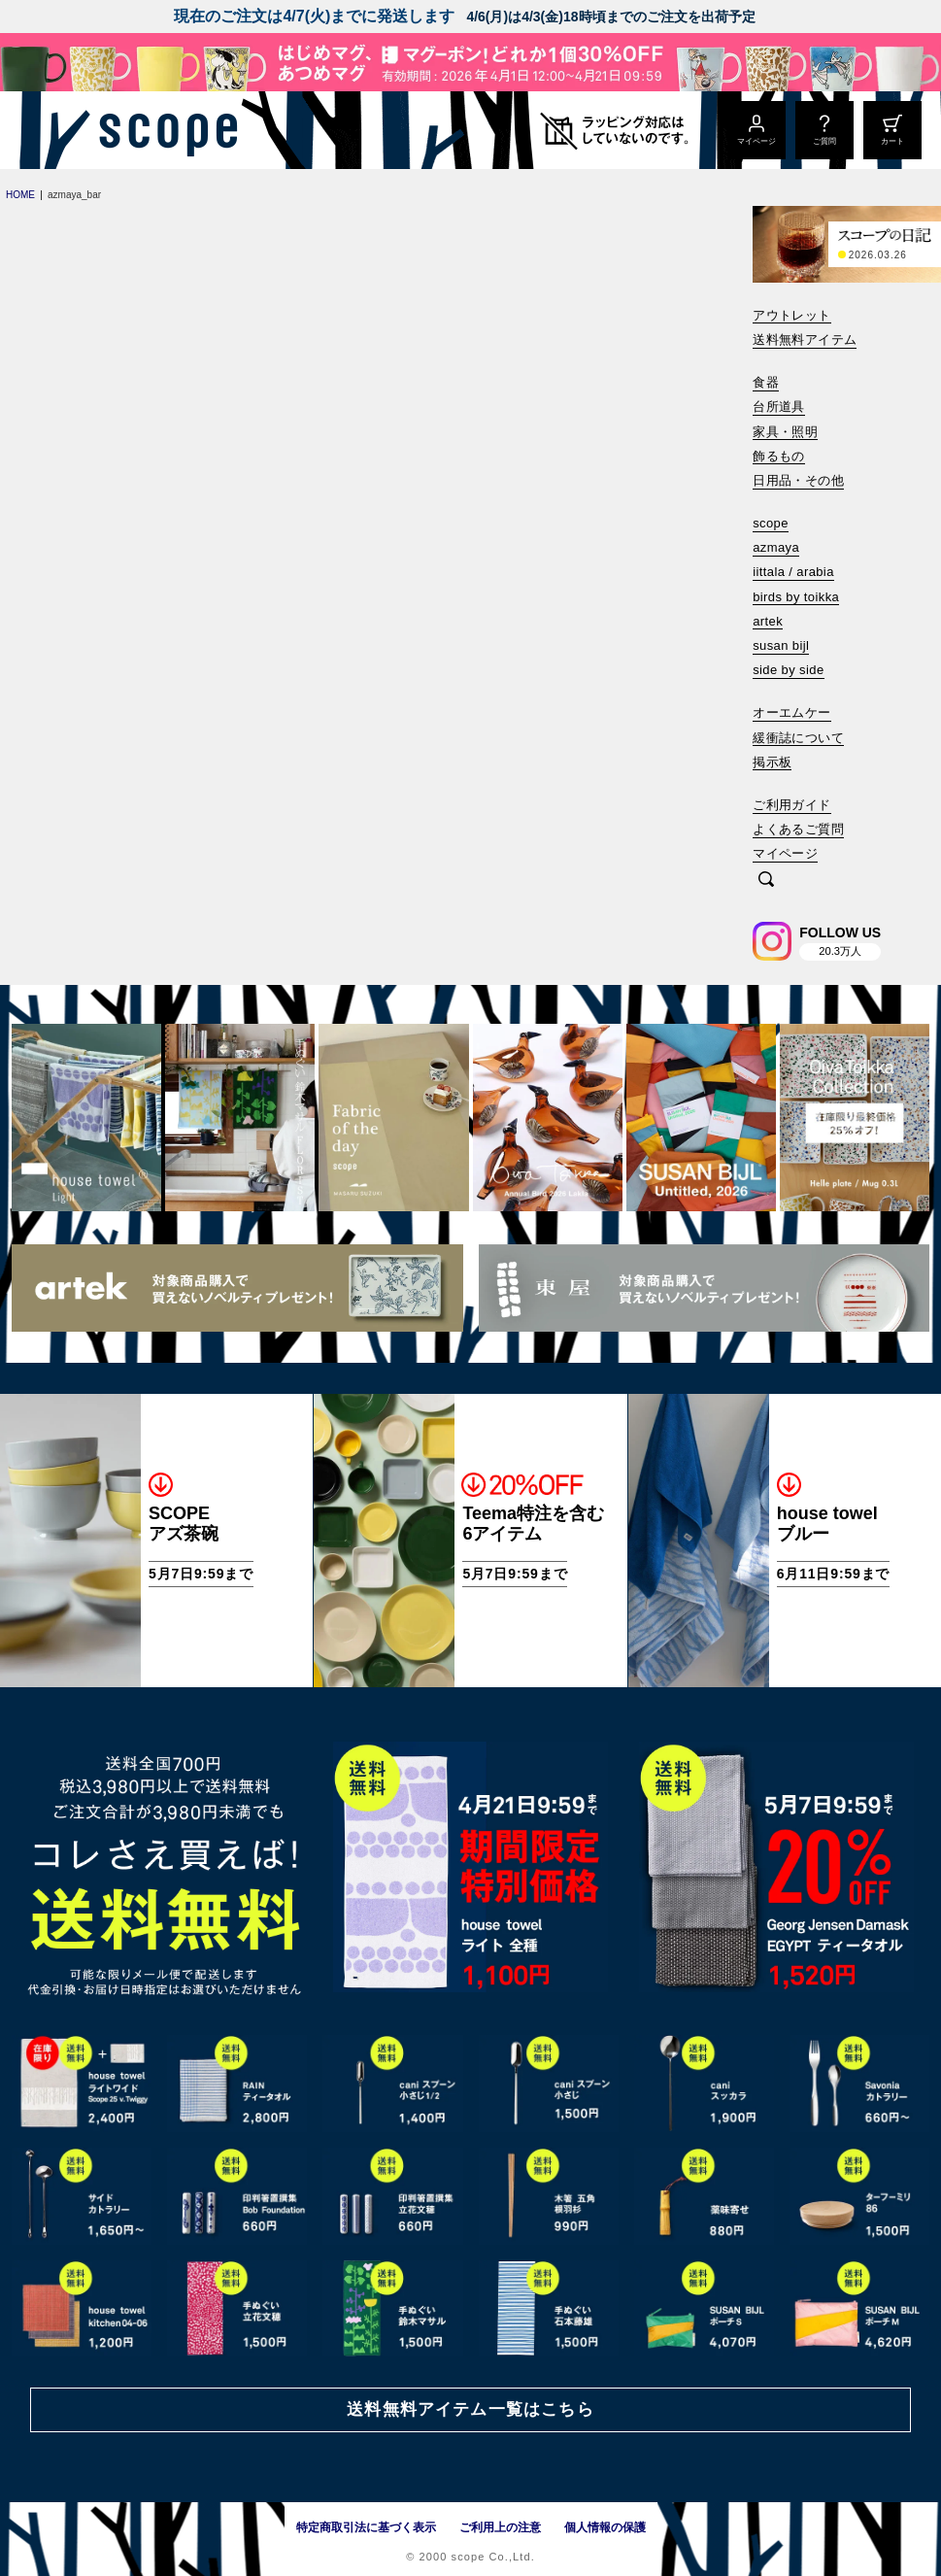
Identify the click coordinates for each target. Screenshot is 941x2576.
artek (768, 621)
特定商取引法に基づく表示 (366, 2527)
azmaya (776, 547)
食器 (766, 382)
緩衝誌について (798, 737)
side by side (788, 669)
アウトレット (791, 315)
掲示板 (772, 762)
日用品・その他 (798, 480)
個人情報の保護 (605, 2527)
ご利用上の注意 (500, 2527)
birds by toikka (796, 597)
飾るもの (779, 456)
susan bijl (781, 645)
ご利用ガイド (791, 804)
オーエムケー (791, 712)
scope (771, 523)
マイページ (785, 853)
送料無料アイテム (805, 339)
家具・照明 (785, 431)
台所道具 (779, 406)
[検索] (766, 880)
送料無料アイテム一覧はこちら (470, 2409)
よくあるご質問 (798, 829)
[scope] (162, 130)
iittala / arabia (793, 571)
